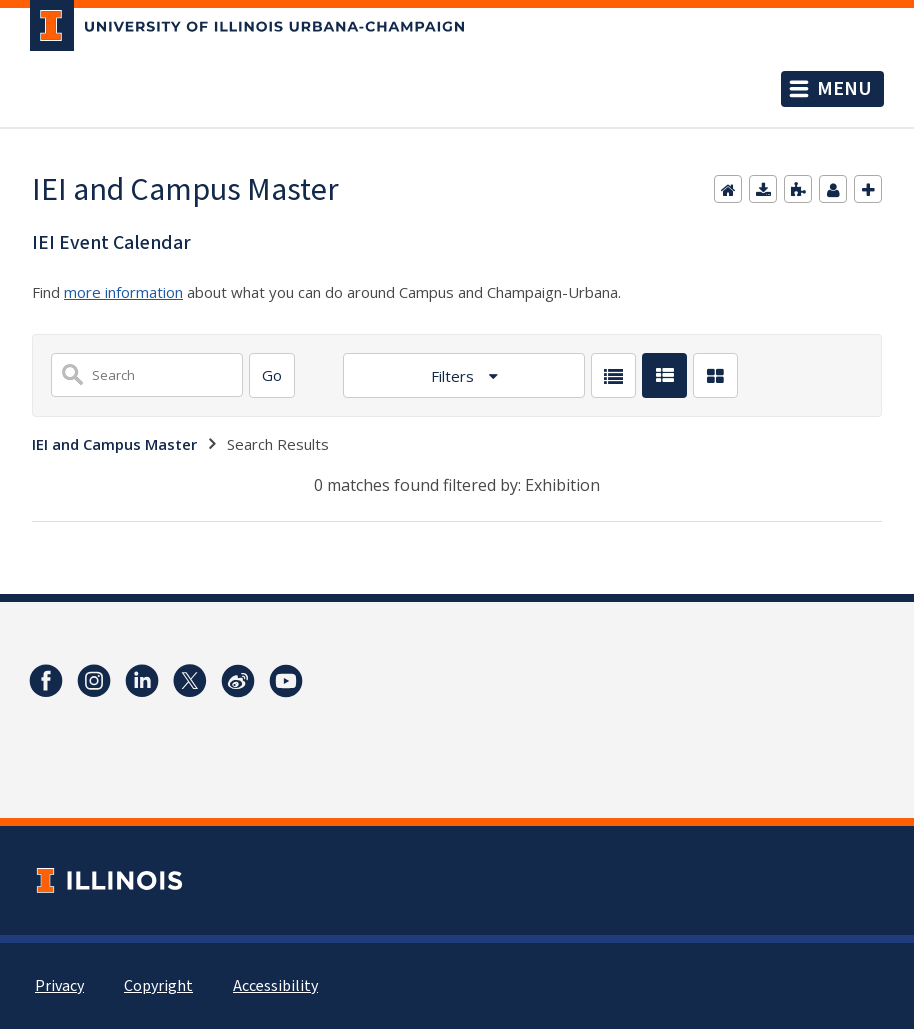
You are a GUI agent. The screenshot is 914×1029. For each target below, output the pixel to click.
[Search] (272, 375)
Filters (454, 376)
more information (123, 292)
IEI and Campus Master (114, 444)
